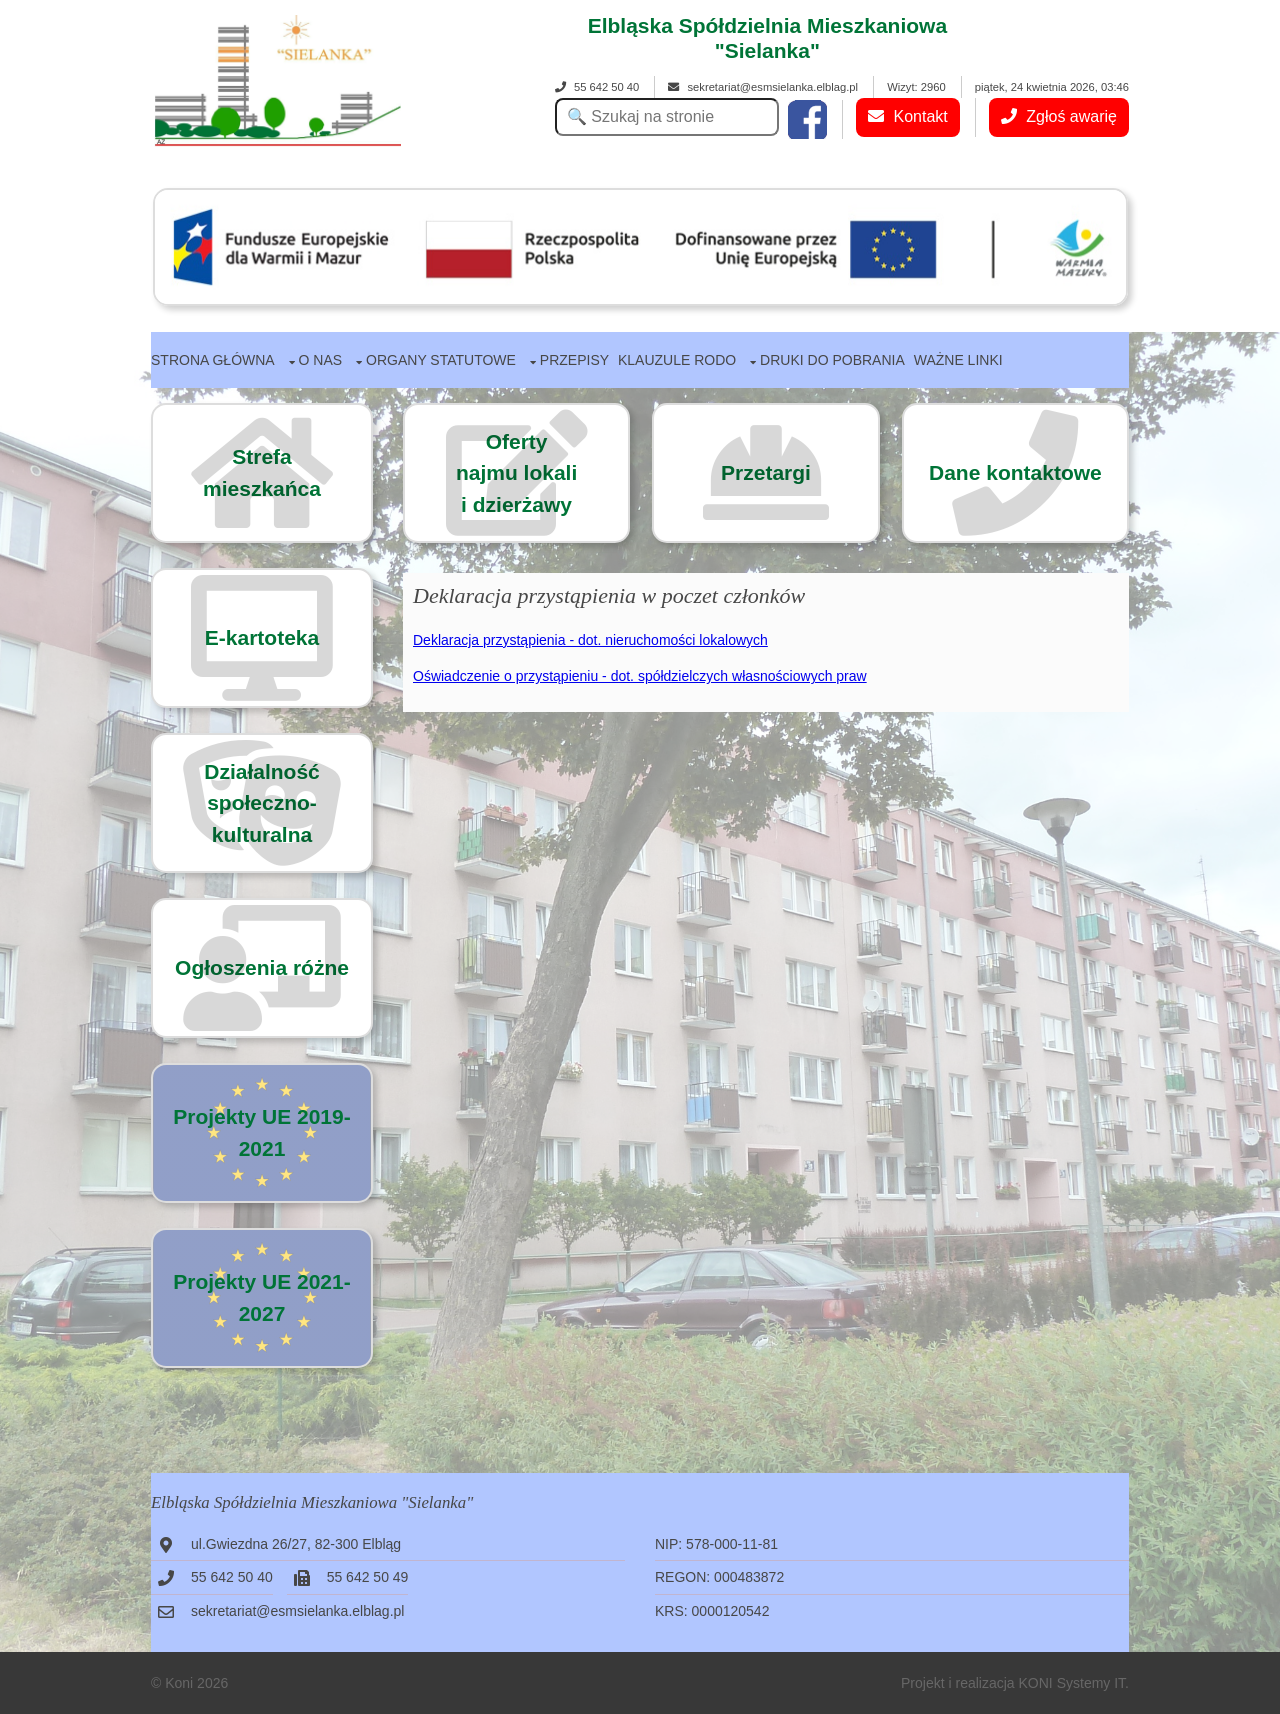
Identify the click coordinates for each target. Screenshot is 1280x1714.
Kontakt (908, 116)
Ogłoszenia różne (262, 967)
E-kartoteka (262, 637)
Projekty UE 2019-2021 (261, 1132)
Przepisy (574, 360)
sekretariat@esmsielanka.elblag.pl (763, 87)
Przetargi (766, 472)
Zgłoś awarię (1059, 116)
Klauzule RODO (677, 360)
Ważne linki (958, 360)
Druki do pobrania (832, 360)
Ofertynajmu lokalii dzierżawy (516, 473)
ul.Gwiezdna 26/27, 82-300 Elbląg (296, 1544)
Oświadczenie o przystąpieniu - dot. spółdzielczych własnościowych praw (640, 676)
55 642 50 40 (597, 87)
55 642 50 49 (368, 1577)
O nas (321, 360)
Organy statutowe (441, 360)
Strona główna (213, 360)
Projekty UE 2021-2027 (261, 1297)
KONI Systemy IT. (1074, 1683)
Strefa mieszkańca (262, 472)
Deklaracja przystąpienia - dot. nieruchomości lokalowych (590, 640)
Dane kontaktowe (1015, 472)
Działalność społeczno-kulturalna (262, 803)
